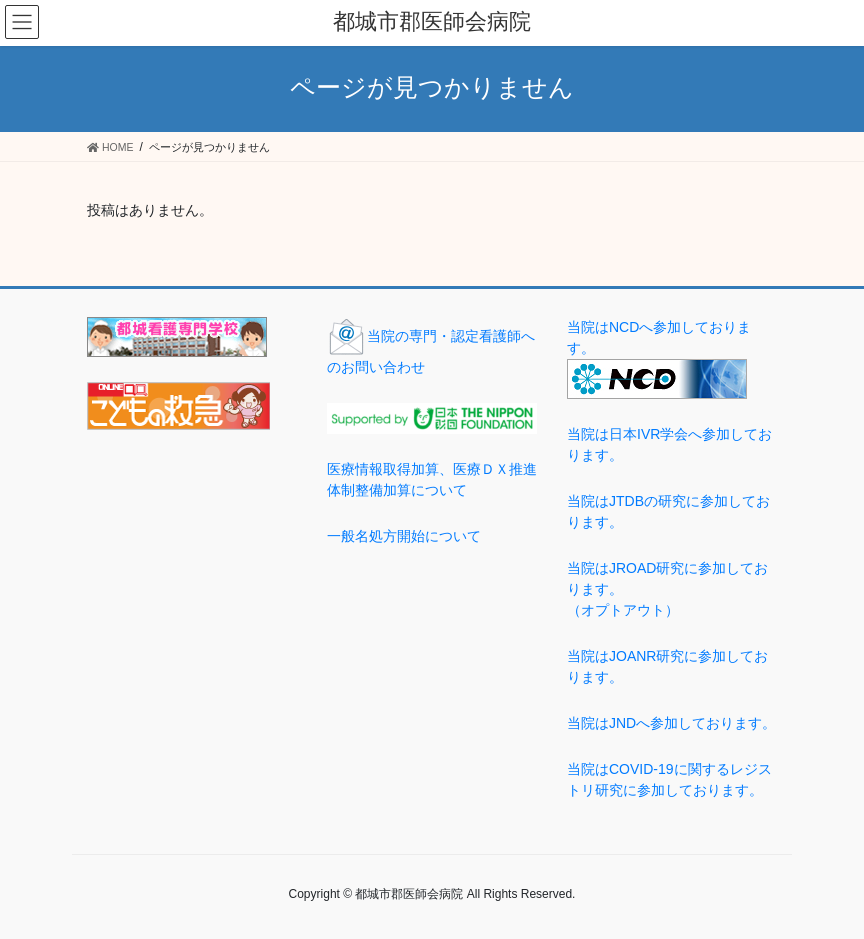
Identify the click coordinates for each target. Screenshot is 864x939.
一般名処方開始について (404, 536)
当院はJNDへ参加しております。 (671, 723)
